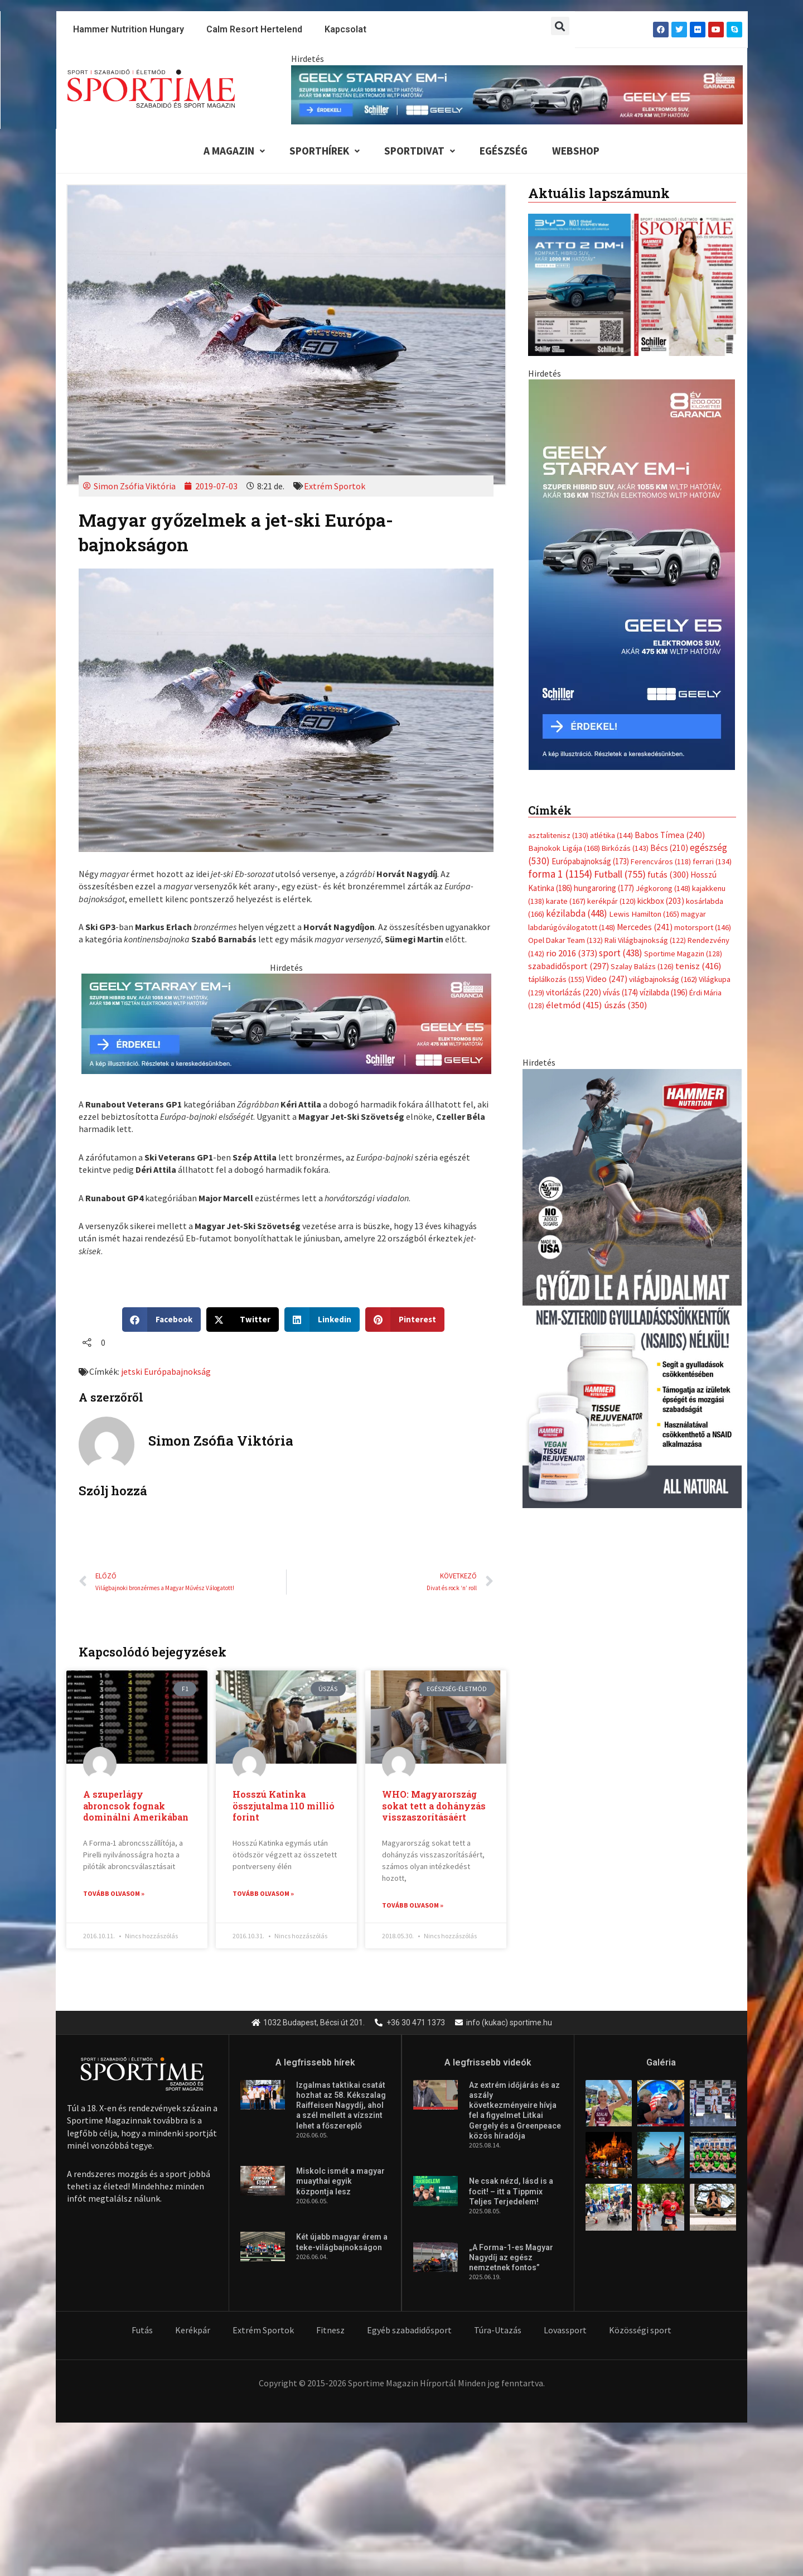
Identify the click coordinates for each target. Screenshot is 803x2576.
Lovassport (565, 2330)
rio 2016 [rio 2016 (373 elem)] (571, 953)
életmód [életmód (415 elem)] (574, 1005)
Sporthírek (324, 150)
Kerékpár (192, 2330)
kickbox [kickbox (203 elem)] (660, 900)
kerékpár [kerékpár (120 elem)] (611, 901)
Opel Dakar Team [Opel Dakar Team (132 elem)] (565, 940)
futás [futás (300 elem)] (668, 874)
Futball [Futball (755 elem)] (620, 874)
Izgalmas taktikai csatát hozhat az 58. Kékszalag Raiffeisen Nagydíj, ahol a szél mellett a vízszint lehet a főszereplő (341, 2106)
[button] (560, 26)
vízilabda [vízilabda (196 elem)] (664, 992)
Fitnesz (330, 2330)
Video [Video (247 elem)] (606, 979)
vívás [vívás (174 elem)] (620, 992)
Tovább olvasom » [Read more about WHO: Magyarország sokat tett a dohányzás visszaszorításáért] (412, 1905)
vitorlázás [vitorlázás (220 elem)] (573, 992)
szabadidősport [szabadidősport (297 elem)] (568, 965)
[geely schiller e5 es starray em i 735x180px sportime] (286, 1022)
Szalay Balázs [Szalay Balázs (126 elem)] (642, 966)
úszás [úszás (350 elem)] (625, 1004)
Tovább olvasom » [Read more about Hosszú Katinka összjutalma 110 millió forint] (263, 1893)
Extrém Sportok (334, 486)
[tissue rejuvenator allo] (632, 1287)
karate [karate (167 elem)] (566, 900)
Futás (142, 2330)
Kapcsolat (345, 29)
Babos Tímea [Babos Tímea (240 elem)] (670, 835)
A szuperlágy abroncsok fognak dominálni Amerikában (135, 1805)
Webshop (575, 150)
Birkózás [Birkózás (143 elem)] (625, 848)
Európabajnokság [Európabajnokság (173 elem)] (590, 861)
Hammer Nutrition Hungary (128, 29)
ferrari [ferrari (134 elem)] (712, 861)
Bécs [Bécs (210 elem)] (669, 847)
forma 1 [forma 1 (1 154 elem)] (560, 873)
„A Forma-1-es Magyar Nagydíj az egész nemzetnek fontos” (511, 2257)
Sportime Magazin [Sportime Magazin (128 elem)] (683, 953)
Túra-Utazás (497, 2330)
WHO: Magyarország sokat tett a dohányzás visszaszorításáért (434, 1805)
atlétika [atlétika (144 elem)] (611, 835)
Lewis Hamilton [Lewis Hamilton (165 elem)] (644, 914)
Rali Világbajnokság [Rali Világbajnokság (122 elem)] (645, 940)
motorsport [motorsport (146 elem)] (702, 927)
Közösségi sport (640, 2330)
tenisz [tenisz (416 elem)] (698, 966)
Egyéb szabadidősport (409, 2330)
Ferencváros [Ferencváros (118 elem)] (661, 861)
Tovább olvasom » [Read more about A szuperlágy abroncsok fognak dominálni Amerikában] (113, 1893)
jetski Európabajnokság (166, 1371)
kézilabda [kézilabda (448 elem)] (576, 913)
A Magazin (234, 150)
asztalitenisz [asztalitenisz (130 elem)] (558, 835)
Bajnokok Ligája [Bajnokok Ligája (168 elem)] (564, 847)
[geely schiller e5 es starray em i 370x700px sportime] (632, 573)
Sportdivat (419, 150)
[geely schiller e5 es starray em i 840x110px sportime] (517, 93)
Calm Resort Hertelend (254, 29)
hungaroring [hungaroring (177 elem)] (604, 888)
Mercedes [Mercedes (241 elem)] (645, 927)
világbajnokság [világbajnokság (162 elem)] (663, 979)
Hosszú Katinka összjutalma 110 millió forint (284, 1805)
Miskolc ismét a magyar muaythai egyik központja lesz (340, 2181)
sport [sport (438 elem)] (620, 953)
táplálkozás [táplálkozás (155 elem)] (556, 979)
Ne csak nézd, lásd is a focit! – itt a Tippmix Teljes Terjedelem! (511, 2191)
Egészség (504, 150)
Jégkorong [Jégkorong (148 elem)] (663, 888)
